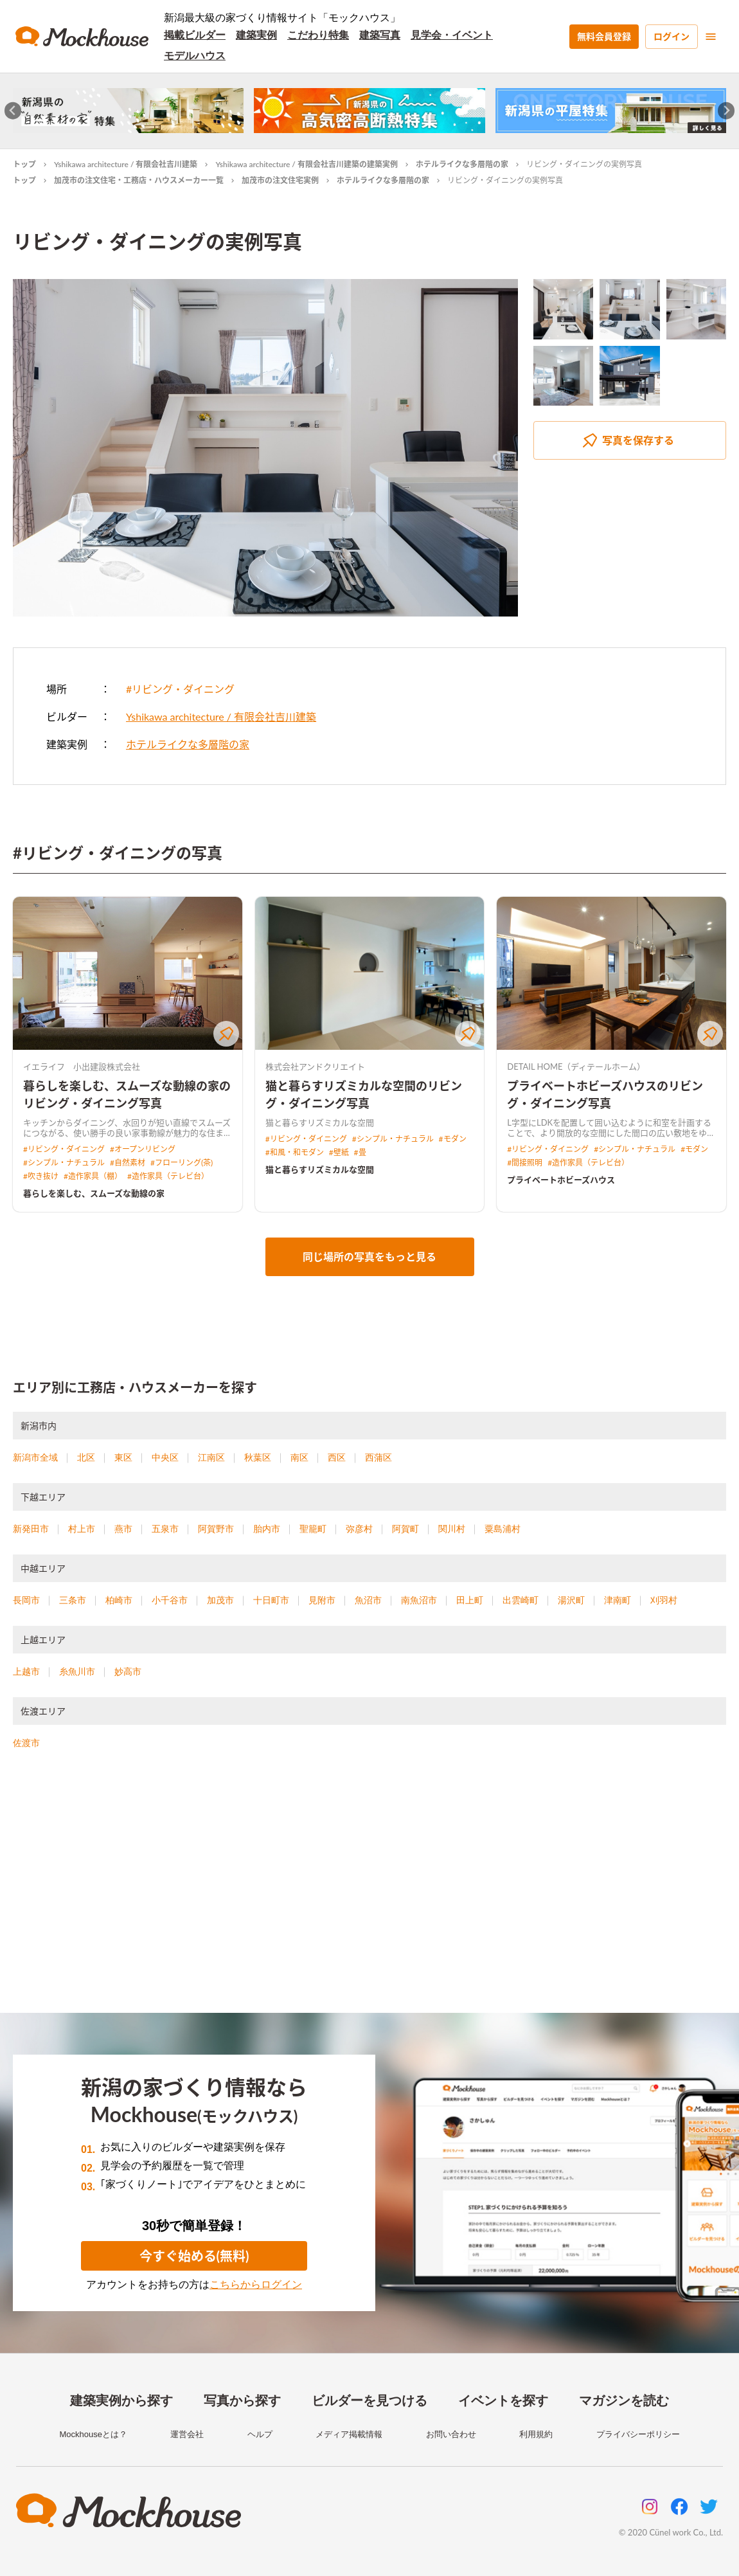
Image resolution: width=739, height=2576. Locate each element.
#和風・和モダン (294, 1152)
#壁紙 (339, 1152)
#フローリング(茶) (181, 1162)
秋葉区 (257, 1457)
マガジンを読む (624, 2400)
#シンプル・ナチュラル (64, 1162)
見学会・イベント (452, 35)
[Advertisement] (369, 1897)
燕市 (123, 1529)
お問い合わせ (451, 2434)
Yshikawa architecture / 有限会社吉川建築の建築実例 (306, 164)
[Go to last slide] (13, 111)
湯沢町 (571, 1600)
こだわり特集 (318, 35)
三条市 (72, 1600)
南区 (299, 1457)
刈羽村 (663, 1600)
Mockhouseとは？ (93, 2434)
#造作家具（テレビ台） (168, 1176)
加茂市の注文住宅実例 (280, 180)
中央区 (165, 1457)
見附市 (321, 1600)
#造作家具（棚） (93, 1176)
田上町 (469, 1600)
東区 (123, 1457)
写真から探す (242, 2400)
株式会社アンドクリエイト (315, 1066)
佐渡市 (26, 1743)
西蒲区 (378, 1457)
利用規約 (536, 2434)
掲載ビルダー (195, 35)
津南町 (617, 1600)
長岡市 (26, 1600)
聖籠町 (312, 1529)
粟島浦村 (503, 1529)
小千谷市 (170, 1600)
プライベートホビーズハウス (561, 1180)
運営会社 (187, 2434)
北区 (86, 1457)
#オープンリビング (142, 1149)
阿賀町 (405, 1529)
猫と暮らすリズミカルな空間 (319, 1169)
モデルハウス (195, 55)
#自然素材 (127, 1162)
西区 (337, 1457)
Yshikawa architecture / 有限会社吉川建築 (125, 164)
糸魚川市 (77, 1671)
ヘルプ (259, 2434)
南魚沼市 (419, 1600)
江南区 (211, 1457)
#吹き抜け (40, 1176)
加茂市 (220, 1600)
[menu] (711, 37)
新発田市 (31, 1529)
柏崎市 (118, 1600)
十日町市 (271, 1600)
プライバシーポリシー (638, 2434)
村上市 (81, 1529)
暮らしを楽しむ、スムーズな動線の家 (94, 1193)
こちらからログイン (255, 2284)
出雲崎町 (521, 1600)
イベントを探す (503, 2400)
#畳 (360, 1152)
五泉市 (165, 1529)
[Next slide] (726, 111)
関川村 (451, 1529)
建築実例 (256, 35)
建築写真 (379, 35)
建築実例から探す (121, 2400)
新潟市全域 (35, 1457)
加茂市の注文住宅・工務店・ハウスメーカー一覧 (139, 180)
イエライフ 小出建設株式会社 (81, 1066)
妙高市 (127, 1671)
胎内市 (266, 1529)
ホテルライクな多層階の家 (462, 164)
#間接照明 (524, 1162)
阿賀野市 (216, 1529)
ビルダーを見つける (369, 2400)
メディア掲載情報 (349, 2434)
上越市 (26, 1671)
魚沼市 (368, 1600)
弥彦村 (359, 1529)
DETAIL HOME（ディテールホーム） (576, 1066)
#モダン (453, 1139)
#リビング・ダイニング (180, 689)
